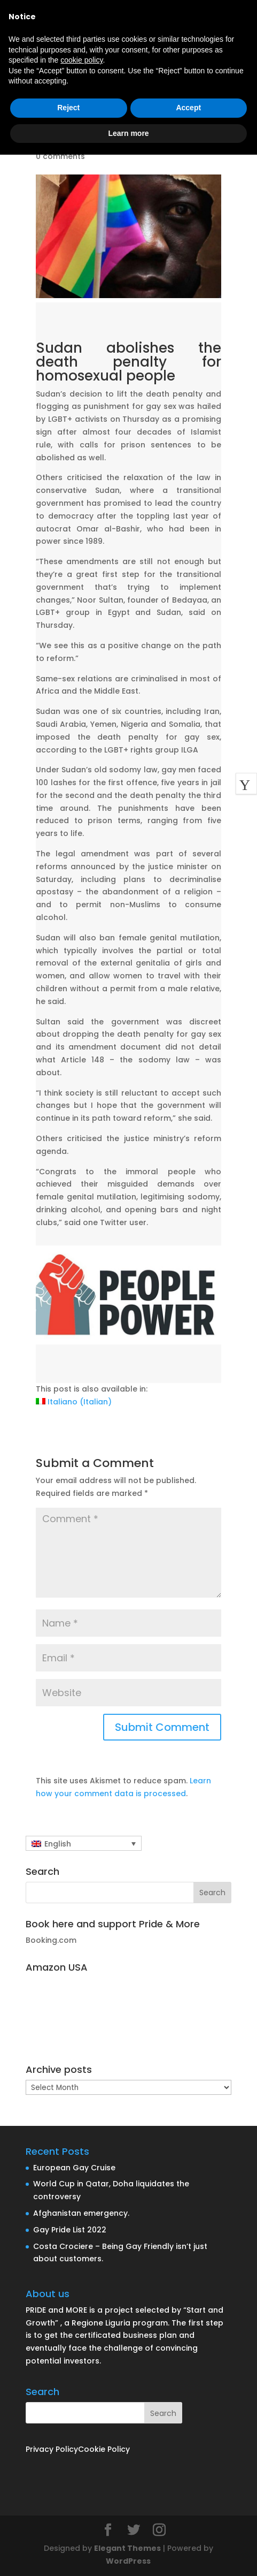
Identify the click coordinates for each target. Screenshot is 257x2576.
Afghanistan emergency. (81, 2213)
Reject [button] (68, 107)
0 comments (60, 156)
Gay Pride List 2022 (69, 2229)
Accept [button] (188, 107)
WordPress (128, 2561)
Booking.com (51, 1940)
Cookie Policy (104, 2449)
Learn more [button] (128, 133)
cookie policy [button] (81, 60)
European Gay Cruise (74, 2167)
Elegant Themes (127, 2548)
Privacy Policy (52, 2449)
